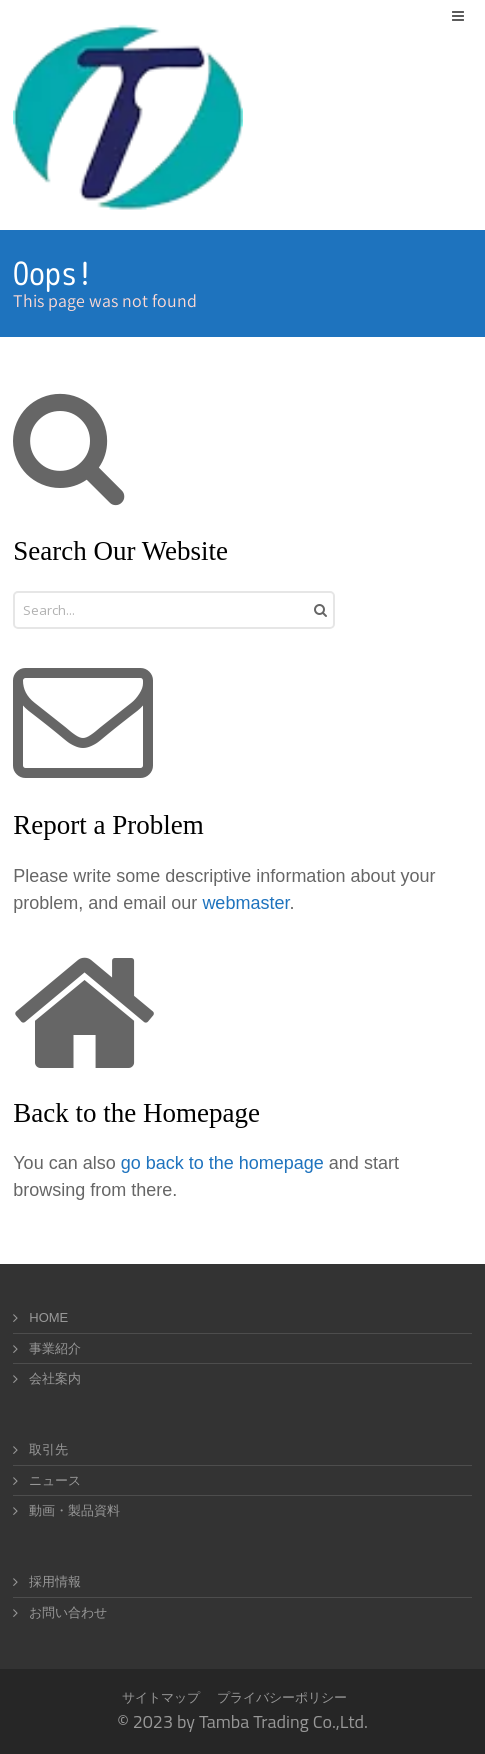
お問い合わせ (68, 1612)
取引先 (48, 1449)
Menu (471, 15)
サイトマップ (161, 1697)
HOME (48, 1317)
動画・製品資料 (74, 1510)
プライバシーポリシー (282, 1697)
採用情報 (55, 1581)
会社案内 (55, 1378)
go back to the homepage (222, 1163)
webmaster (245, 903)
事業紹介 (55, 1348)
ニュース (55, 1480)
